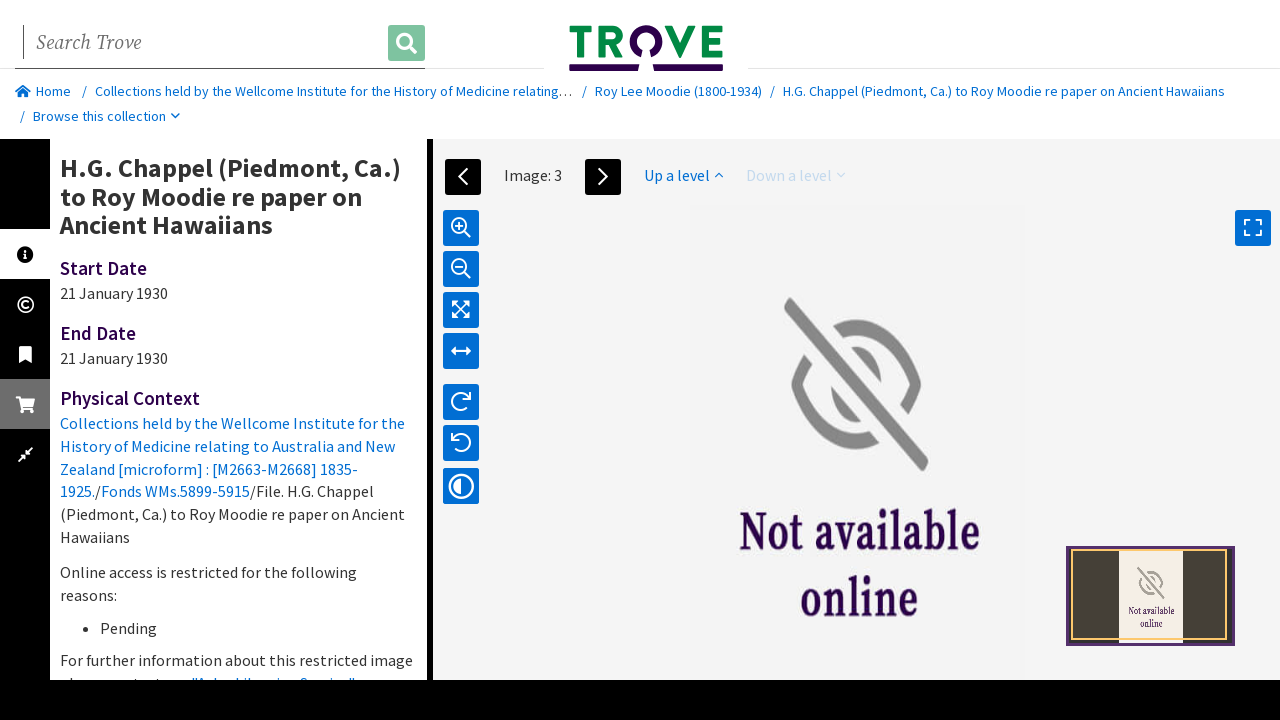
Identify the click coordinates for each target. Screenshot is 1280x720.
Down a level (795, 175)
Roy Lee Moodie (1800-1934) (678, 91)
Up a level (683, 175)
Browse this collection (106, 116)
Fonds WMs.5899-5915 (175, 491)
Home (43, 91)
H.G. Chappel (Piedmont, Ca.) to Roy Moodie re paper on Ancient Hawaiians (1004, 91)
